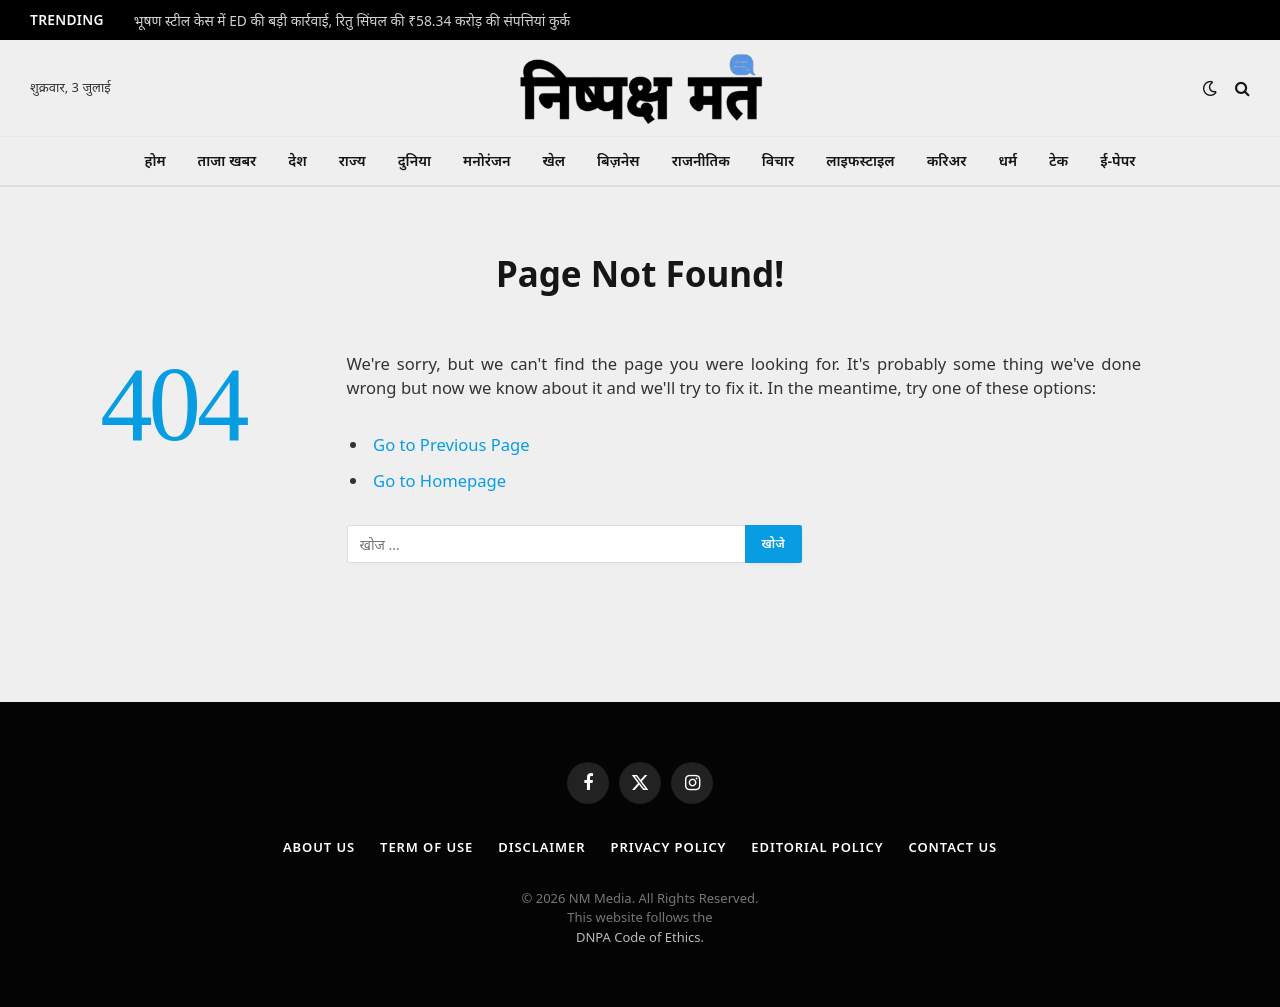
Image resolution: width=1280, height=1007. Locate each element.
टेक (1058, 160)
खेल (553, 160)
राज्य (352, 160)
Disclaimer (541, 847)
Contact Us (953, 847)
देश (297, 160)
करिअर (947, 160)
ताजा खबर (227, 160)
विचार (778, 160)
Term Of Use (426, 847)
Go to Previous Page (451, 444)
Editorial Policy (817, 847)
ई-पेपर (1117, 160)
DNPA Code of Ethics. (640, 937)
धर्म (1007, 160)
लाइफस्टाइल (860, 160)
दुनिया (414, 160)
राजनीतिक (701, 160)
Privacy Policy (669, 847)
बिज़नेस (618, 160)
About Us (319, 847)
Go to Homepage (439, 480)
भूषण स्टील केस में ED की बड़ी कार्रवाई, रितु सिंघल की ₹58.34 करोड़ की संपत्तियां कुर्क (352, 21)
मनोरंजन (486, 160)
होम (155, 160)
